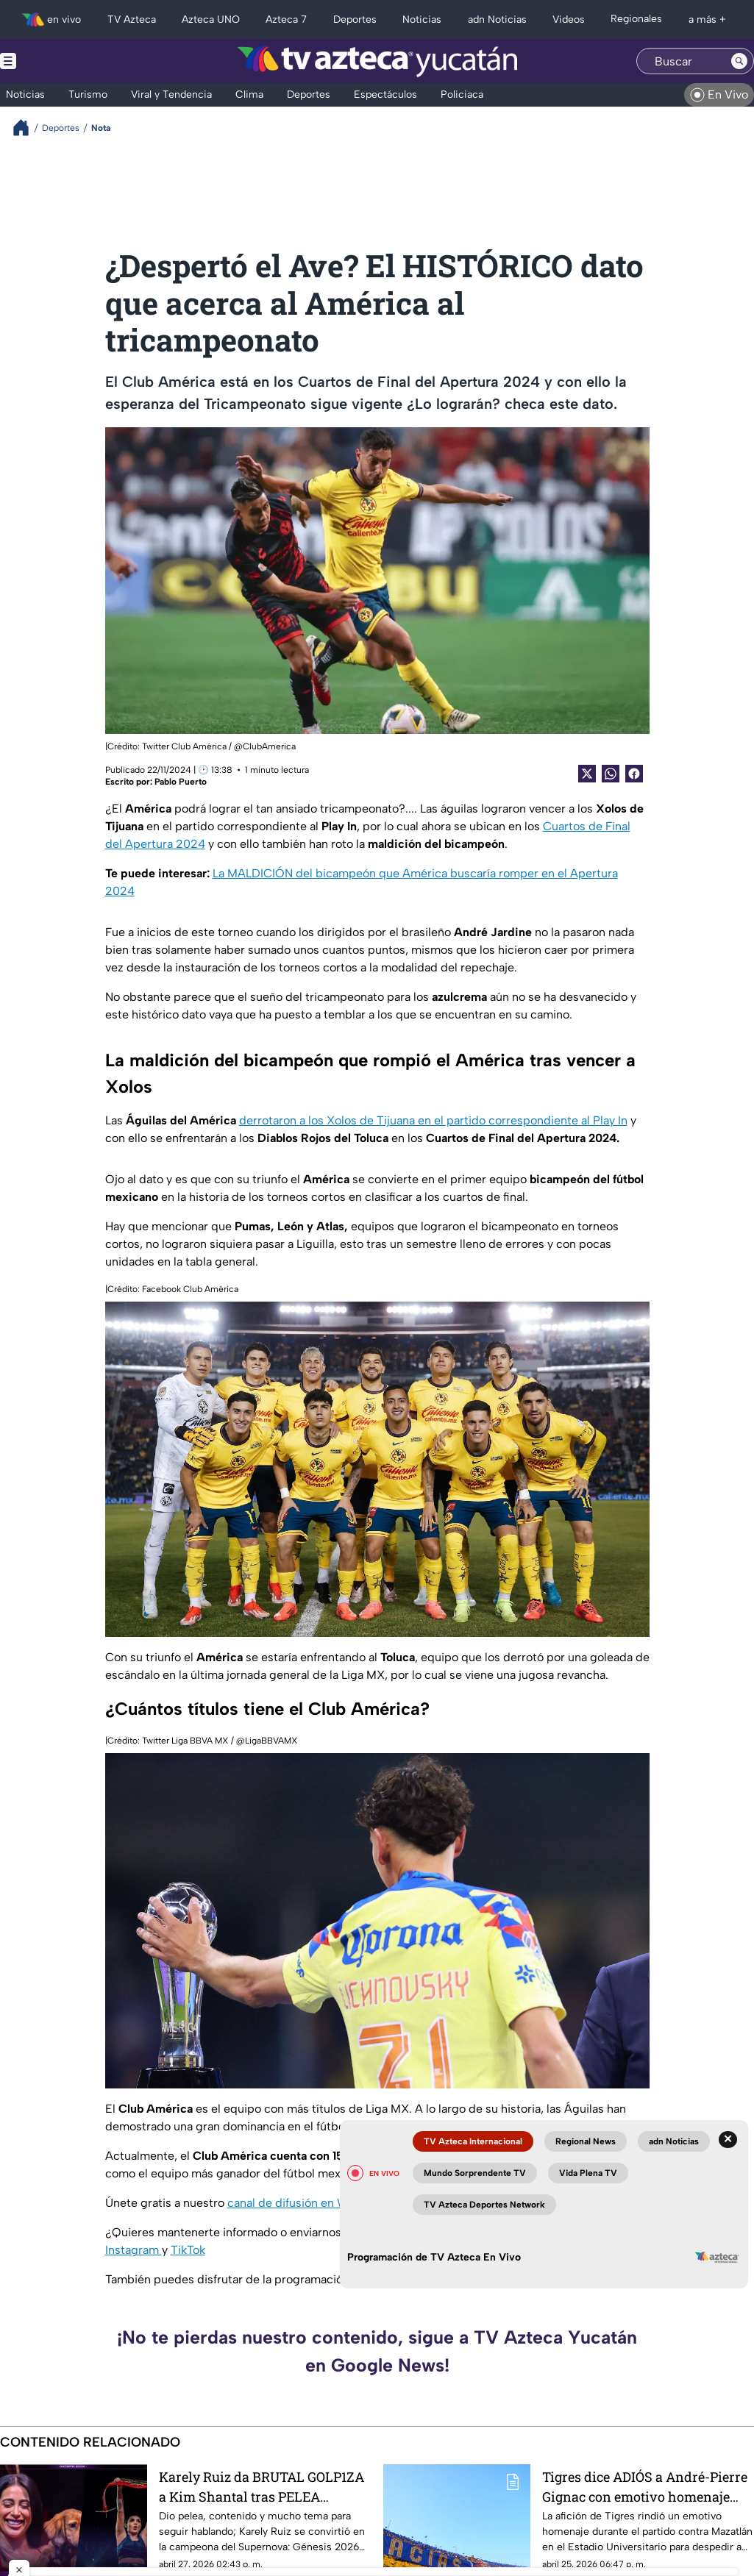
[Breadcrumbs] (27, 127)
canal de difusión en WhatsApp (312, 2203)
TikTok (188, 2250)
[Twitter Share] (587, 773)
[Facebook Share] (634, 773)
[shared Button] (610, 773)
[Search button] (739, 61)
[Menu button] (59, 61)
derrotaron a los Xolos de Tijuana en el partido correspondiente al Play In (433, 1120)
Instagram (133, 2250)
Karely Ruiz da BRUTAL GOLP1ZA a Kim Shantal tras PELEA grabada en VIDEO (261, 2486)
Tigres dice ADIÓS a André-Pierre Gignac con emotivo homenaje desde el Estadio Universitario (644, 2486)
